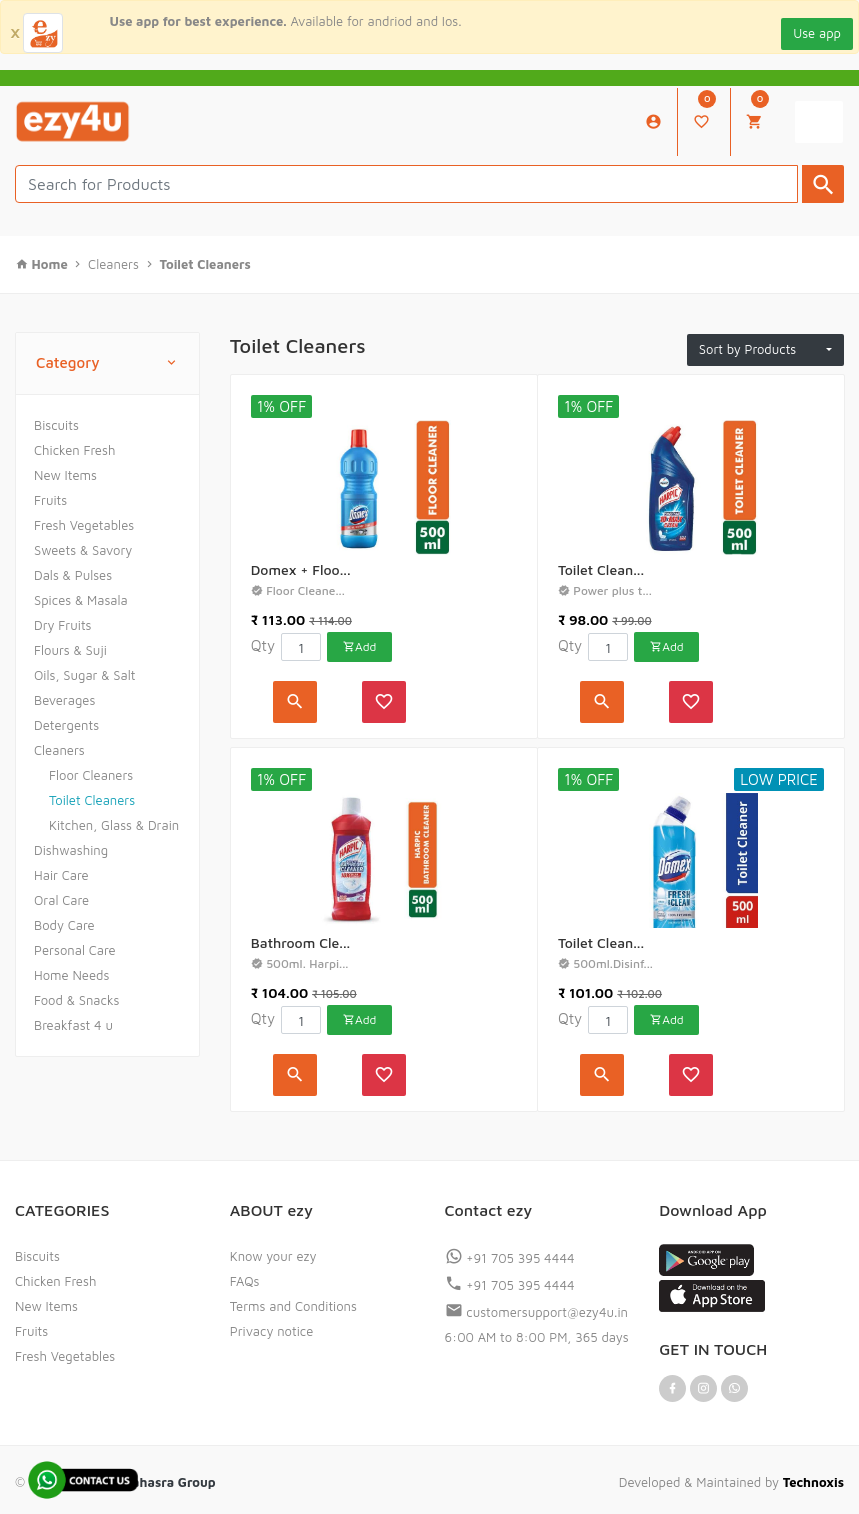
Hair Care (61, 875)
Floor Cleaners (91, 775)
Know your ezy (273, 1256)
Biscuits (56, 425)
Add (359, 646)
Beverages (64, 700)
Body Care (64, 925)
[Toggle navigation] (819, 122)
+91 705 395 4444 (510, 1258)
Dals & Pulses (73, 575)
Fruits (50, 500)
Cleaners (59, 750)
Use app (817, 33)
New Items (65, 475)
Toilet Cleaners (92, 800)
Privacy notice (272, 1331)
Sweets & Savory (83, 550)
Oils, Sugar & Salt (85, 675)
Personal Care (75, 950)
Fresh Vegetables (84, 525)
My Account (653, 122)
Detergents (66, 725)
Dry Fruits (63, 625)
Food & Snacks (77, 1000)
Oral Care (61, 900)
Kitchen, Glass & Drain (114, 825)
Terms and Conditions (293, 1306)
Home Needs (71, 975)
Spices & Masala (81, 600)
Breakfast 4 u (73, 1025)
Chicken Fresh (74, 450)
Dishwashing (71, 850)
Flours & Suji (70, 650)
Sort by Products (761, 349)
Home (52, 264)
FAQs (245, 1281)
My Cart (757, 111)
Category (107, 363)
